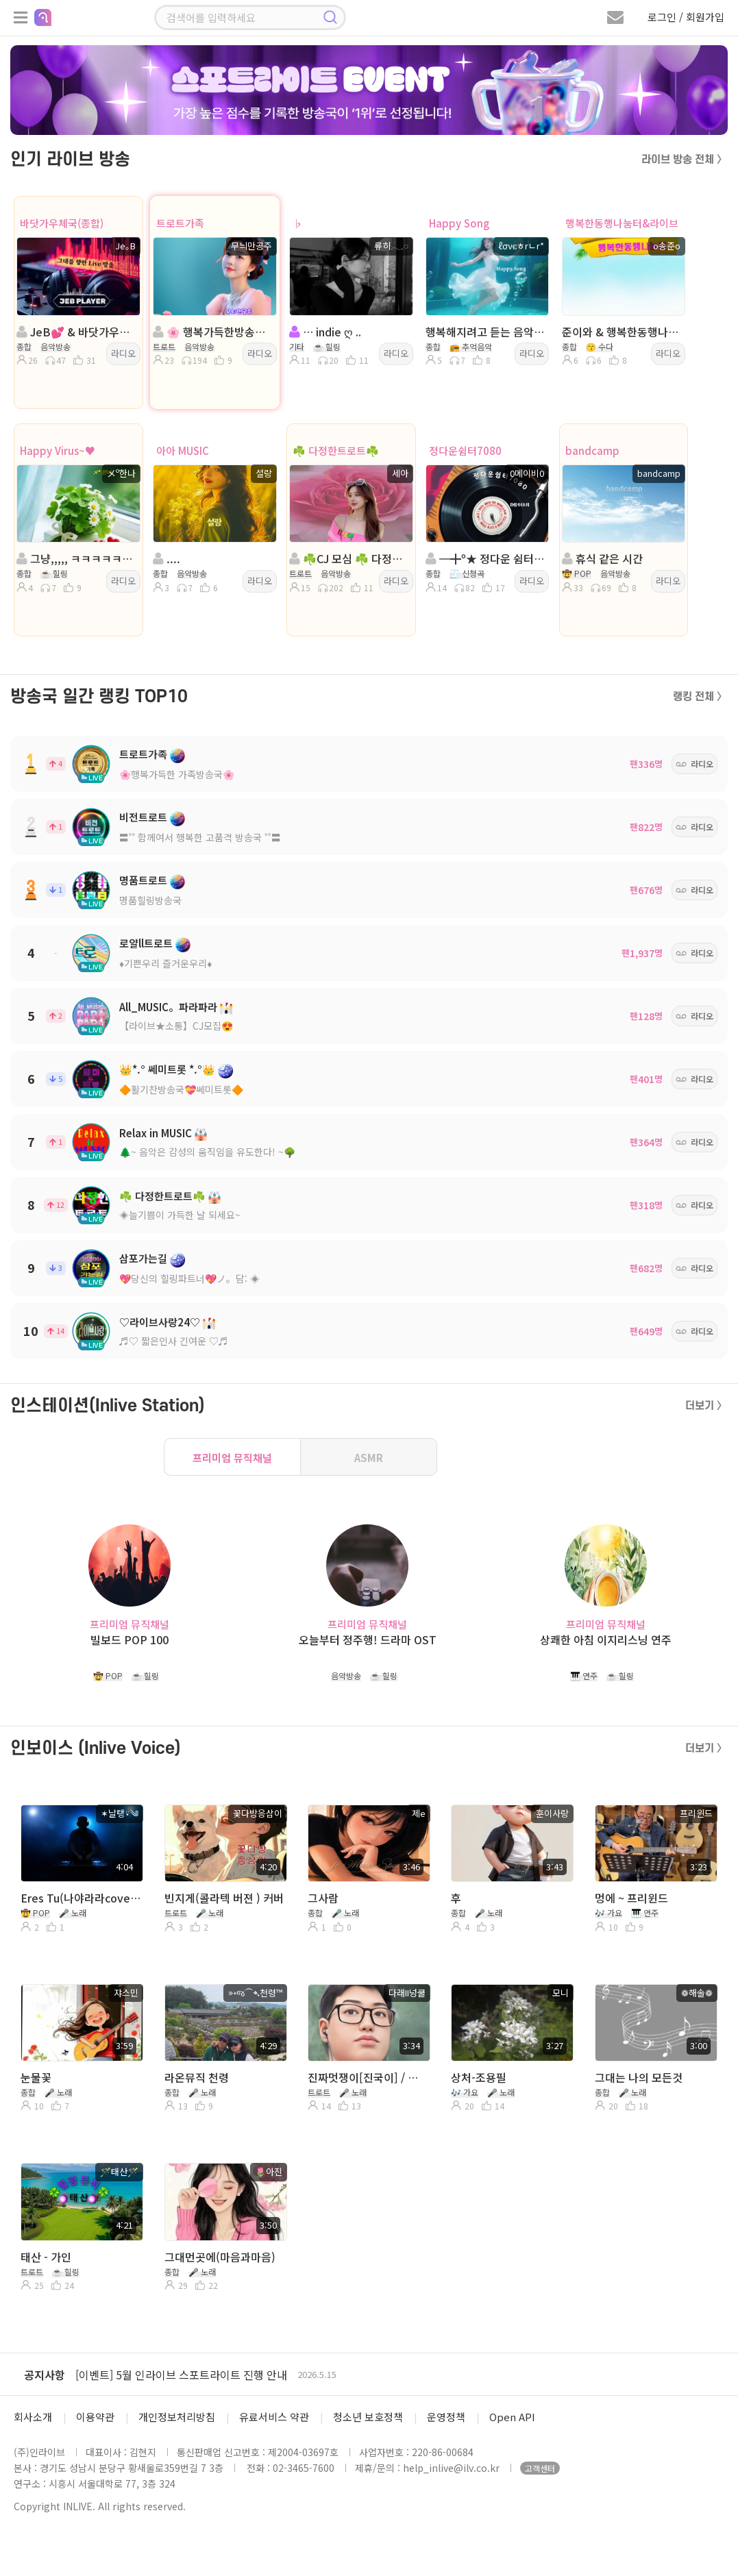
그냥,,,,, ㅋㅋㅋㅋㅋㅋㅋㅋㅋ (77, 558)
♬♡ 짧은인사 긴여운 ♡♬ (173, 1341)
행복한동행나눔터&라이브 (621, 223)
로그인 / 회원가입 (686, 17)
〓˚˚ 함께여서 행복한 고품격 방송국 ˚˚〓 (200, 837)
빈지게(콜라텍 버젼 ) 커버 (224, 1898)
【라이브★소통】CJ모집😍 (176, 1025)
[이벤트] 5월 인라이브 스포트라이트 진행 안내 (181, 2374)
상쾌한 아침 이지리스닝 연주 (606, 1640)
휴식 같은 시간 (602, 558)
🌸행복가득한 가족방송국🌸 (176, 774)
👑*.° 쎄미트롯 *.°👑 (167, 1069)
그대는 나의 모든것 (638, 2077)
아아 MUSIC (182, 450)
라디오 (123, 353)
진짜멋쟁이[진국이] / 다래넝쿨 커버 (368, 2077)
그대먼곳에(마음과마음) (219, 2257)
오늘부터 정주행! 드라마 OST (367, 1640)
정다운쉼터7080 (465, 450)
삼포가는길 (143, 1258)
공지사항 (44, 2374)
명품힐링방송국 (150, 900)
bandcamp (592, 450)
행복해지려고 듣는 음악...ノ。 (486, 331)
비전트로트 (143, 817)
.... (166, 558)
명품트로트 (143, 880)
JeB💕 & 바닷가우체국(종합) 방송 (77, 331)
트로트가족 (180, 223)
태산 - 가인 (46, 2257)
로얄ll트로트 (146, 943)
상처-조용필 (478, 2077)
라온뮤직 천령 (196, 2077)
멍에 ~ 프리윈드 (631, 1898)
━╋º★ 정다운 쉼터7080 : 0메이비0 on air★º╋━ (486, 558)
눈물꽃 (36, 2077)
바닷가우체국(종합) (61, 223)
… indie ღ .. (325, 331)
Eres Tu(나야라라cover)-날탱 (80, 1898)
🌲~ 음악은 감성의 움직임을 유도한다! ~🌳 (207, 1152)
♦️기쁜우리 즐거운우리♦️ (165, 963)
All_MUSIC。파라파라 (168, 1007)
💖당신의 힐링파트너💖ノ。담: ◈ (189, 1278)
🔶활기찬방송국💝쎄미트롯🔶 (181, 1089)
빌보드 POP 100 (129, 1640)
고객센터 (540, 2468)
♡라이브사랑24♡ (159, 1322)
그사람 (323, 1898)
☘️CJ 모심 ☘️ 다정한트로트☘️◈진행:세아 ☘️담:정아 (349, 558)
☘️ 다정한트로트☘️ (336, 450)
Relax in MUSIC (155, 1133)
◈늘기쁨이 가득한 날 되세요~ (180, 1215)
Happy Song (459, 223)
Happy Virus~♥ (57, 450)
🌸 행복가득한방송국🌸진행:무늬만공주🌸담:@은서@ (213, 331)
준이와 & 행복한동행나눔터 (622, 331)
